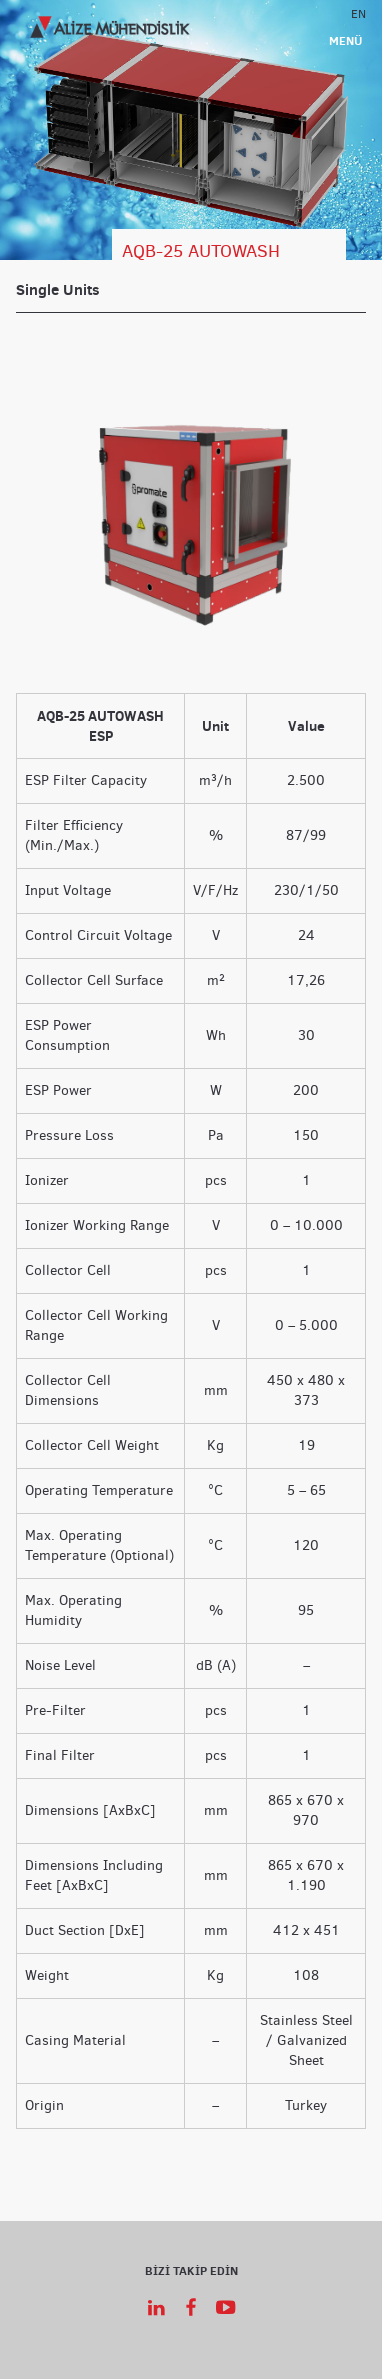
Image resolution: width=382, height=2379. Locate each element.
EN (358, 13)
